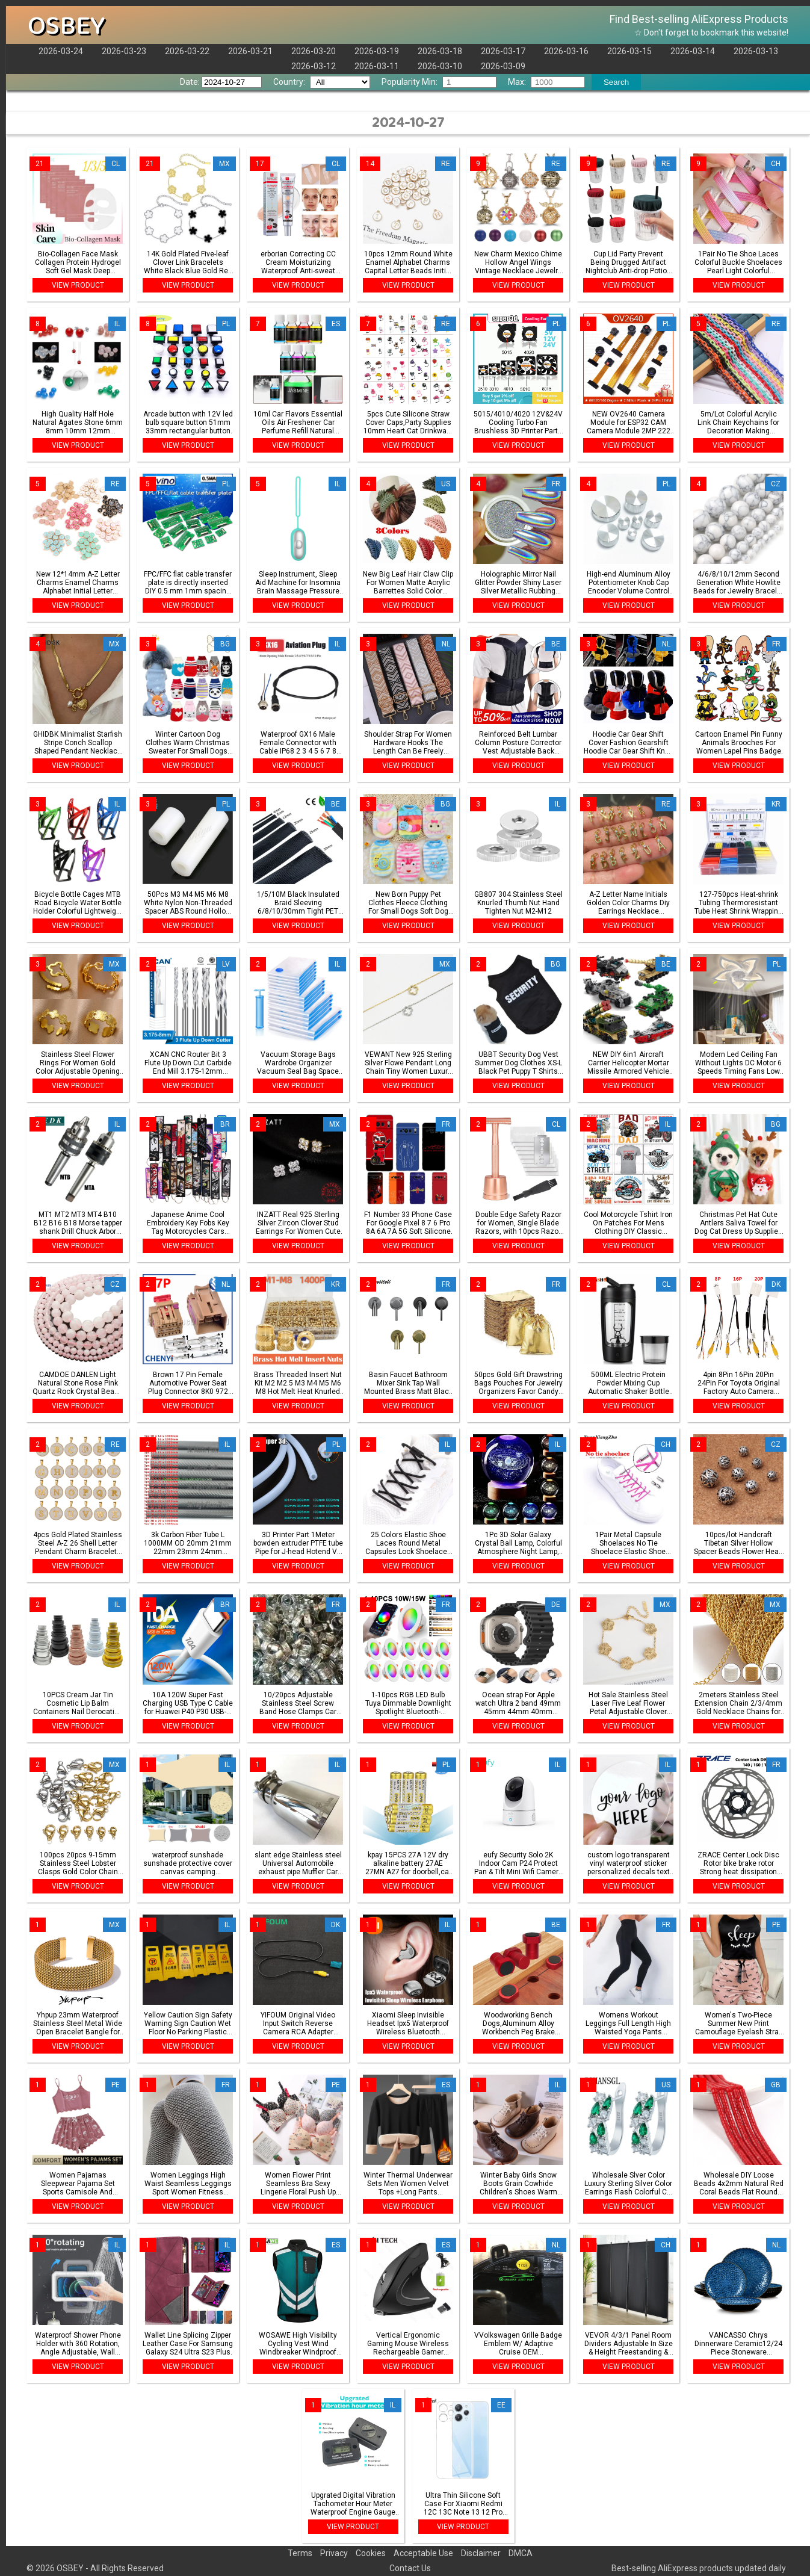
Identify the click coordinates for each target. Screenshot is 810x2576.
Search (616, 82)
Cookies (371, 2553)
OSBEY (66, 25)
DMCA (521, 2553)
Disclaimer (481, 2553)
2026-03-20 (313, 51)
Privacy (334, 2553)
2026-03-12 (313, 66)
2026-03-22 (187, 51)
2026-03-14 (692, 51)
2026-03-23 (124, 51)
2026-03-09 (503, 66)
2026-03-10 (440, 66)
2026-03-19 (376, 51)
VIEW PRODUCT (78, 285)
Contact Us (410, 2568)
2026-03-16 (566, 51)
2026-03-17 (503, 51)
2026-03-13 (756, 51)
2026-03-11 (376, 66)
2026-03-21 (250, 51)
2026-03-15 (629, 51)
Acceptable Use (423, 2553)
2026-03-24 (61, 51)
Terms (300, 2553)
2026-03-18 (440, 51)
